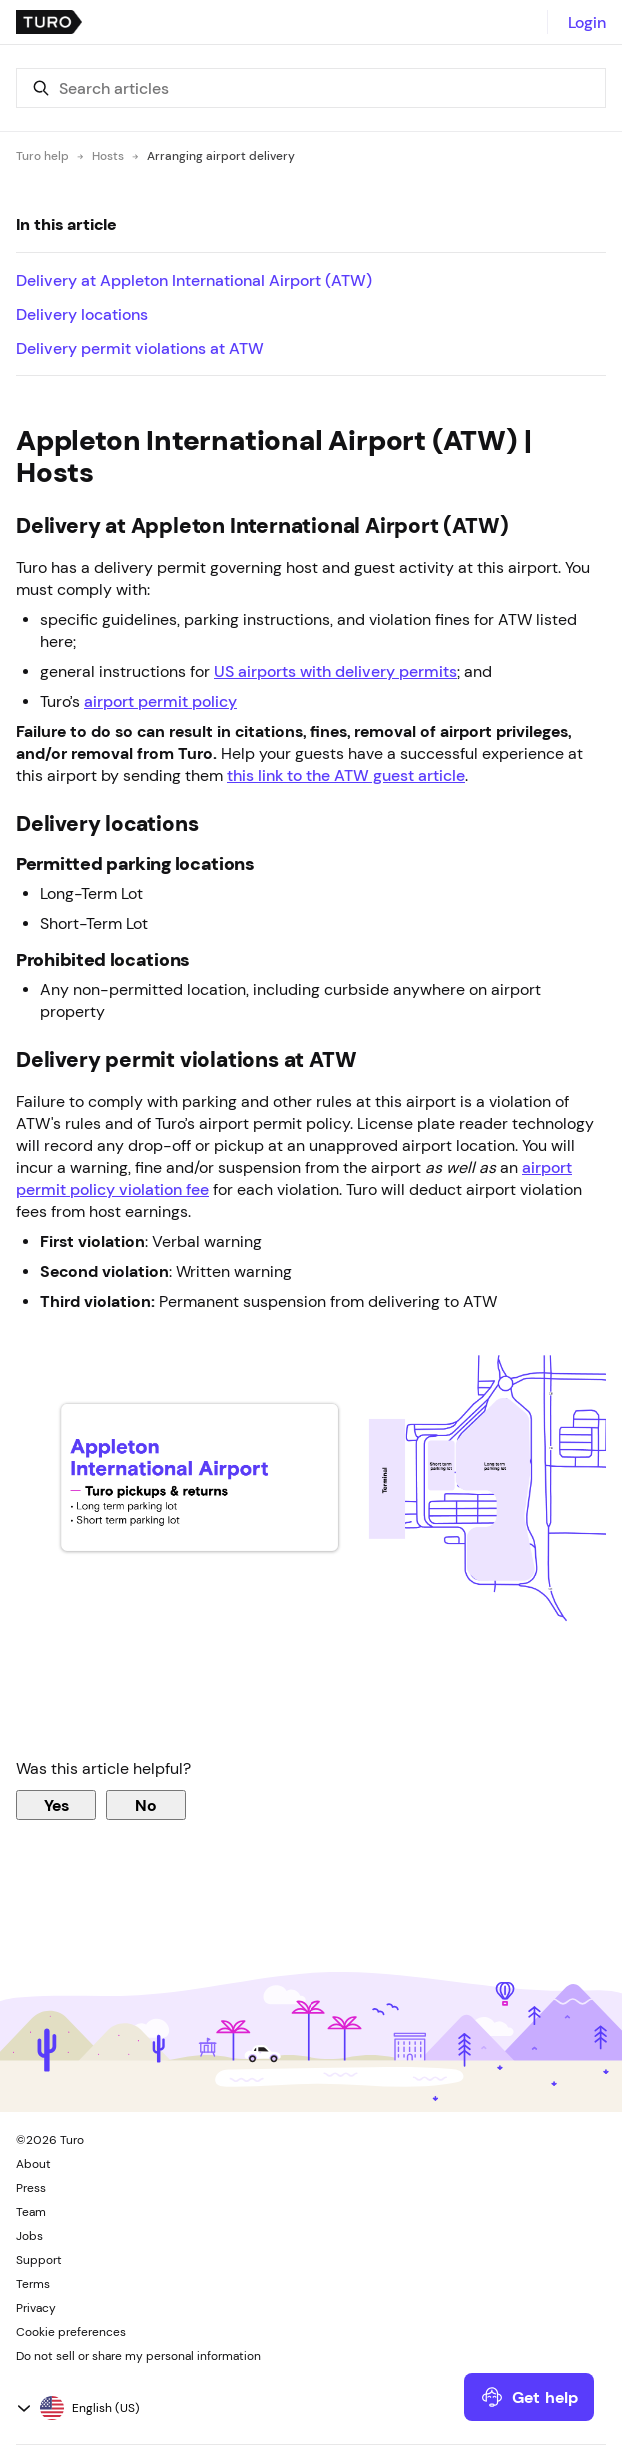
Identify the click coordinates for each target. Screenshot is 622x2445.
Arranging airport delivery (221, 156)
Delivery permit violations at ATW (140, 348)
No (146, 1805)
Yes (56, 1805)
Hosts (108, 156)
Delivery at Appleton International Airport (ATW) (196, 280)
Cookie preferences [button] (71, 2332)
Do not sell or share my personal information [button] (138, 2356)
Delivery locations (82, 314)
